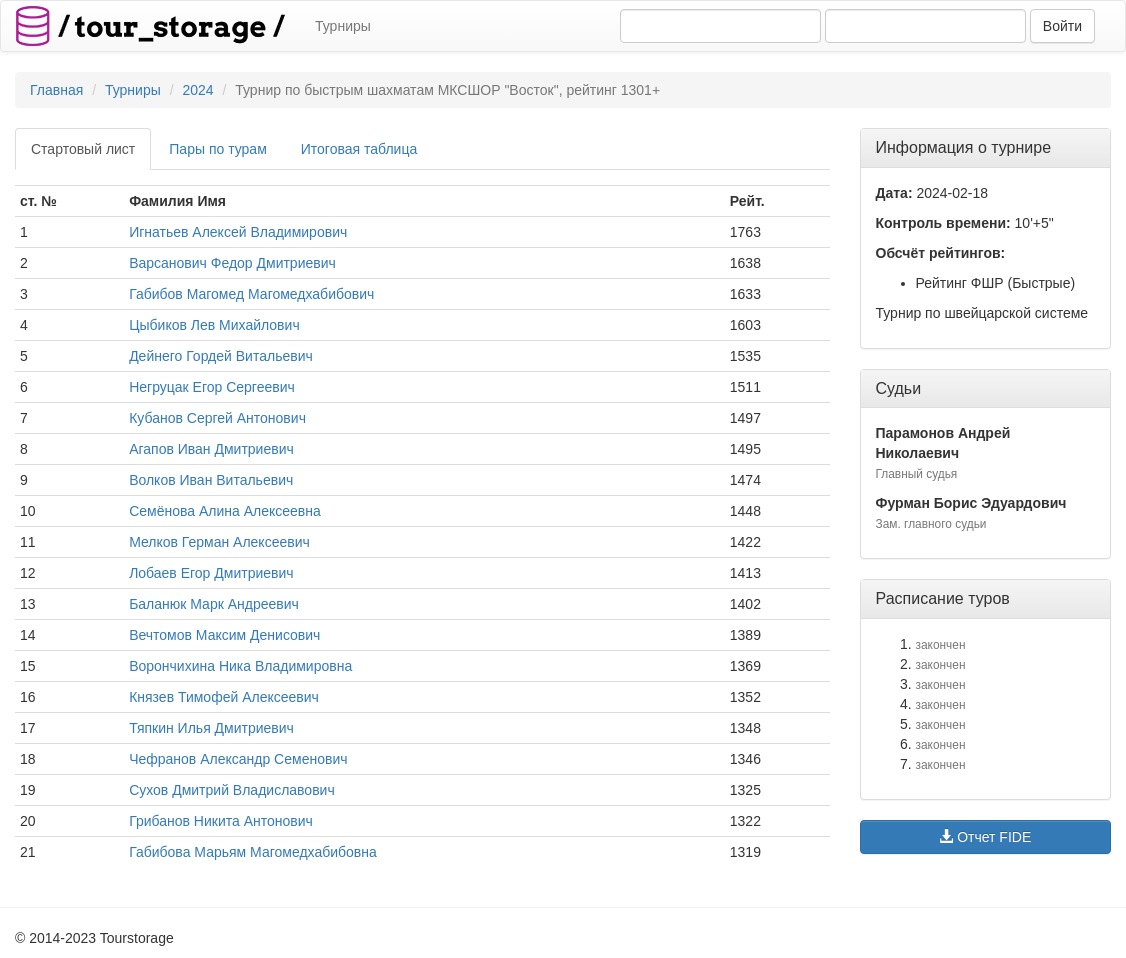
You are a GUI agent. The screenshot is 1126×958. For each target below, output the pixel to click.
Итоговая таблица (359, 149)
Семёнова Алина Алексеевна (225, 511)
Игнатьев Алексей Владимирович (238, 232)
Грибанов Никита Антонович (221, 821)
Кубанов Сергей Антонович (217, 418)
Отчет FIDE (985, 837)
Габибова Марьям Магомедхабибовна (253, 852)
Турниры (343, 26)
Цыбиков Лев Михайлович (214, 325)
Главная (56, 90)
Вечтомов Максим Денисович (224, 635)
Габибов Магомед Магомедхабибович (251, 294)
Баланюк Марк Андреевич (214, 604)
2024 (197, 90)
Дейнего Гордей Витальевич (221, 356)
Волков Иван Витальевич (211, 480)
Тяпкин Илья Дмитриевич (211, 728)
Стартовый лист (83, 149)
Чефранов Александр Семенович (238, 759)
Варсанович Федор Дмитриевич (232, 263)
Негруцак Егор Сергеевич (212, 387)
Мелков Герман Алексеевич (219, 542)
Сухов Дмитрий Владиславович (232, 790)
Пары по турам (217, 149)
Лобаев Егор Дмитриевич (211, 573)
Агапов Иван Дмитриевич (211, 449)
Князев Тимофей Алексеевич (224, 697)
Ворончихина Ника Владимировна (240, 666)
